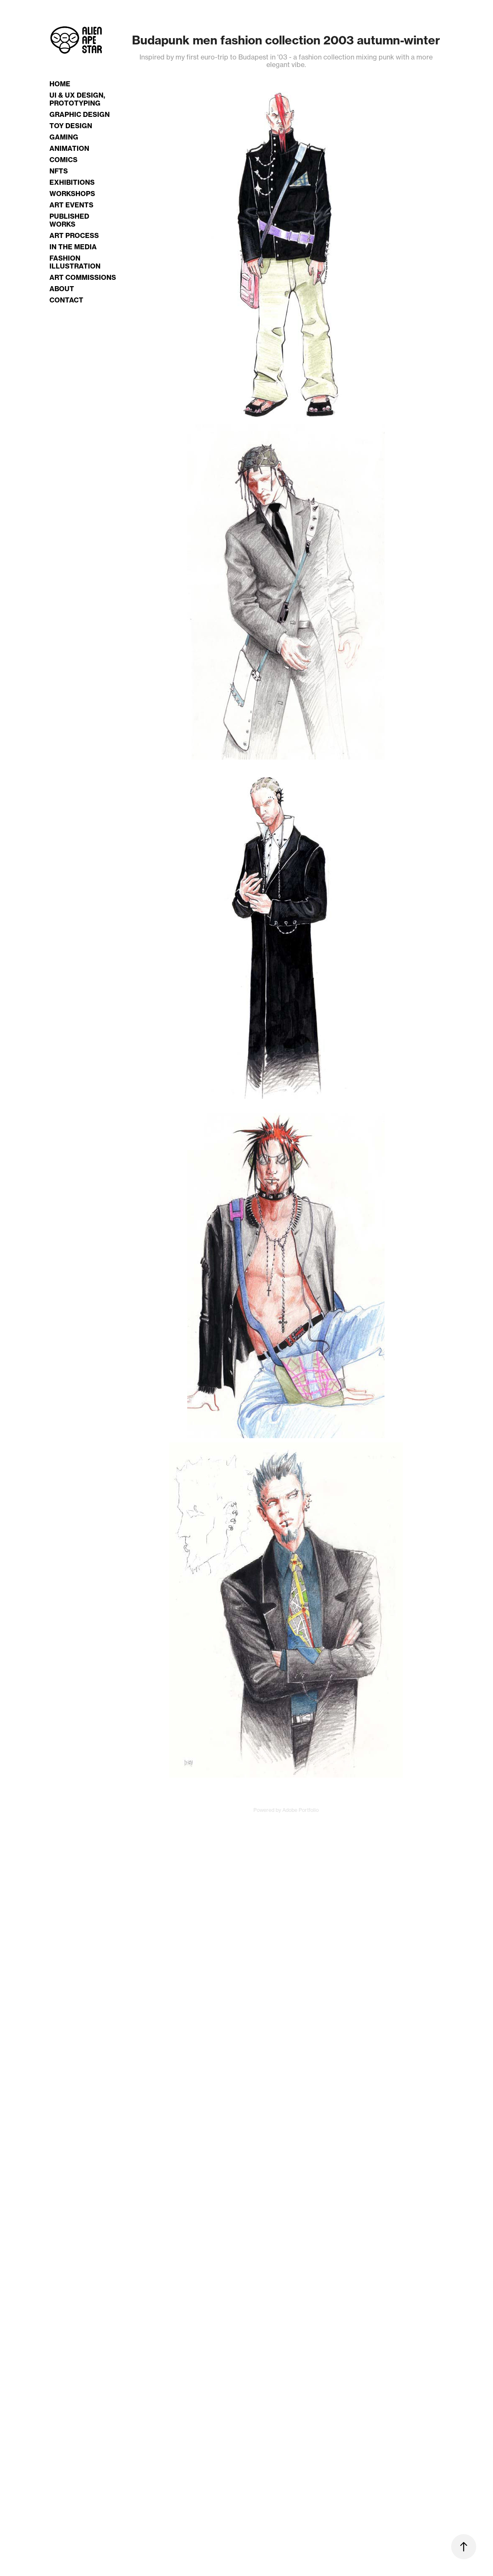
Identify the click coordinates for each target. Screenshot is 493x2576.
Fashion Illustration (75, 262)
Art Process (74, 235)
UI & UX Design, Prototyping (77, 99)
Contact (66, 300)
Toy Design (70, 125)
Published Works (69, 220)
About (61, 288)
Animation (69, 148)
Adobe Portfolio (300, 1810)
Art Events (71, 205)
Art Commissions (82, 277)
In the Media (73, 247)
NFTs (58, 171)
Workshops (72, 193)
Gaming (63, 137)
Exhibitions (72, 182)
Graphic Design (79, 114)
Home (59, 84)
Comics (63, 159)
